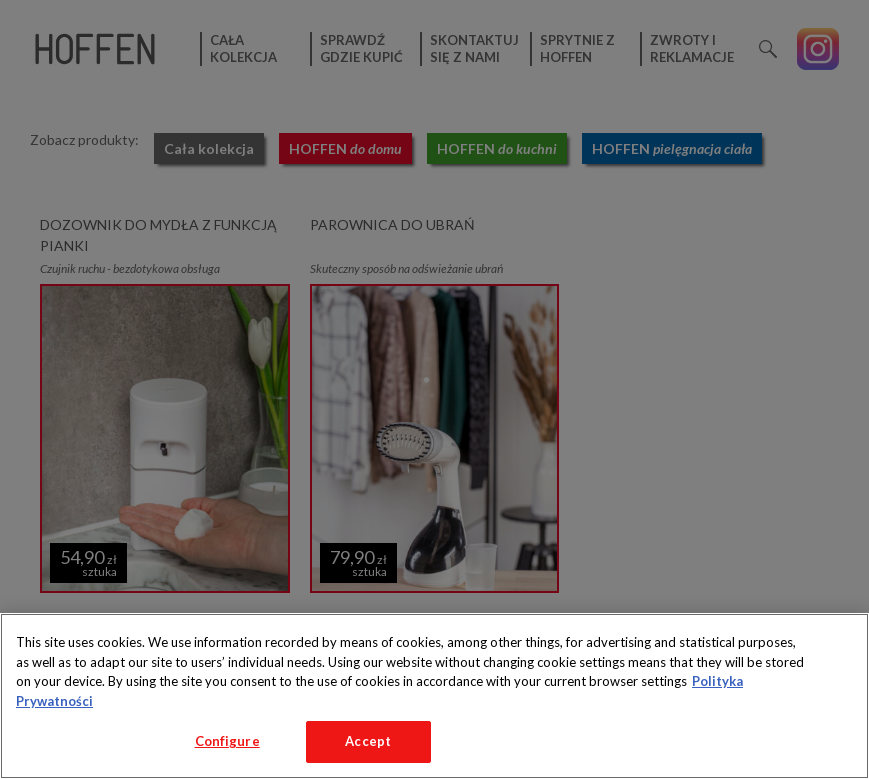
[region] (434, 696)
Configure (227, 741)
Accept (368, 741)
